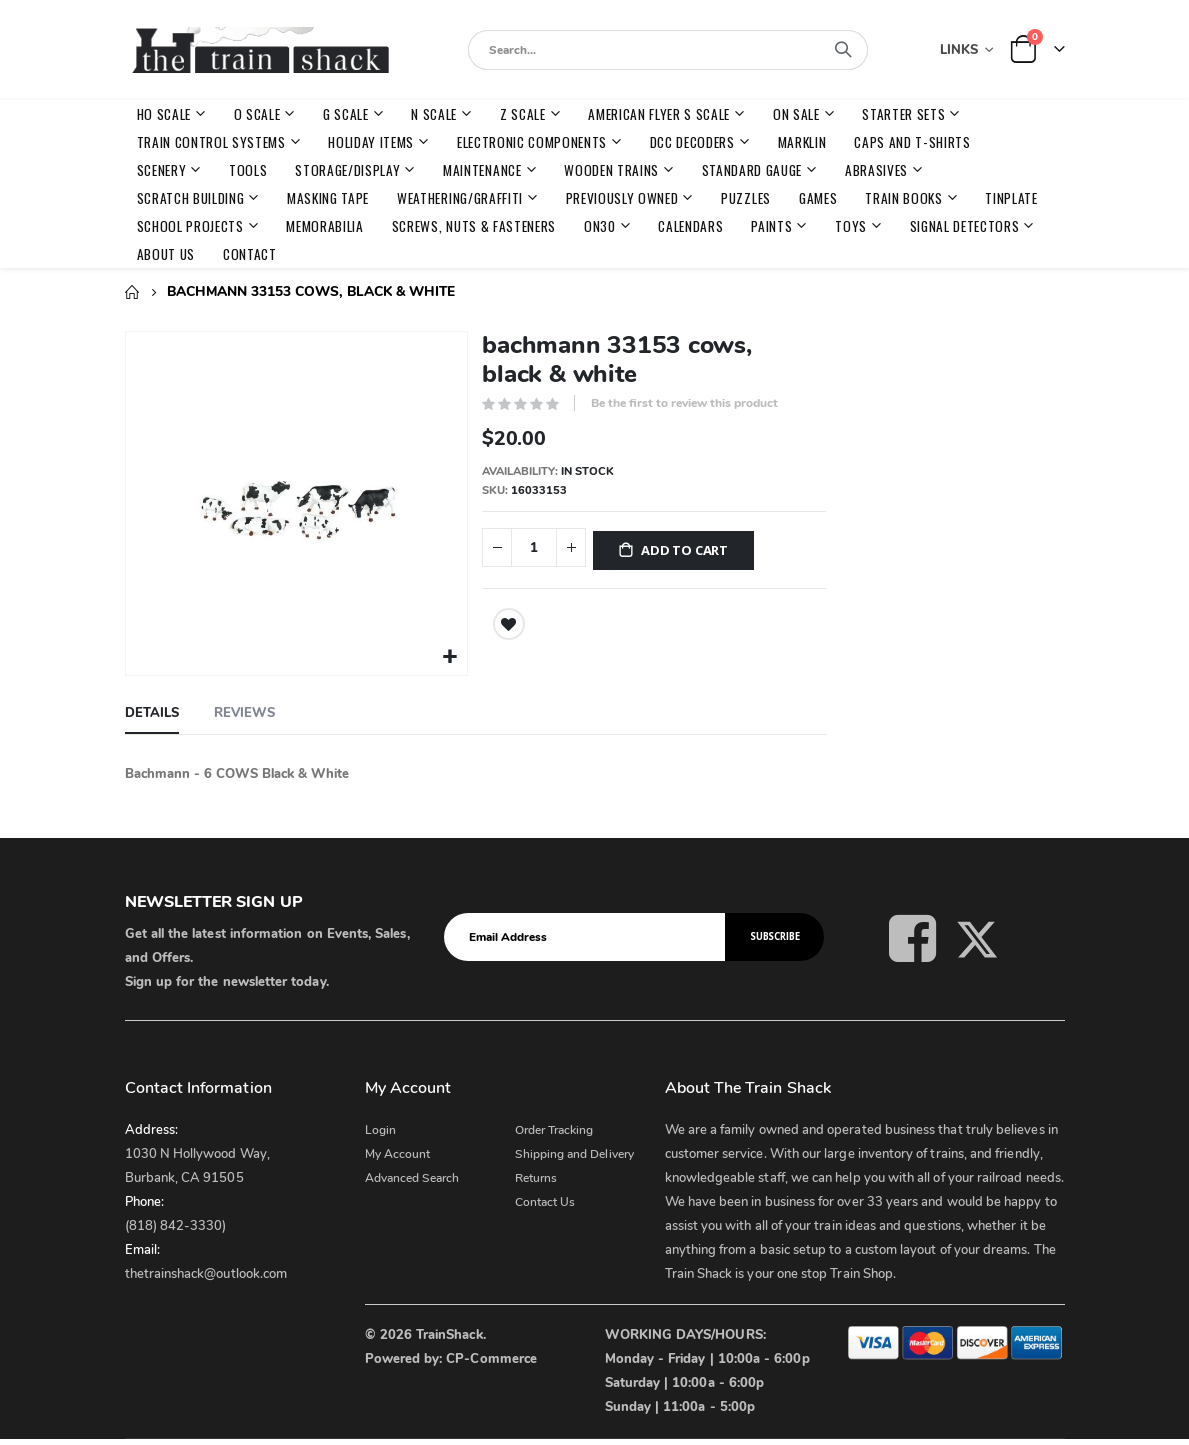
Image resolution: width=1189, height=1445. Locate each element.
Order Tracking (554, 1128)
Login (380, 1128)
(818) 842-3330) (176, 1224)
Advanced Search (412, 1176)
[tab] (152, 712)
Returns (536, 1176)
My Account (398, 1152)
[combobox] (668, 50)
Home (132, 292)
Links (959, 50)
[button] (449, 655)
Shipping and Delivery (574, 1152)
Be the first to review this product (684, 403)
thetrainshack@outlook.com (206, 1272)
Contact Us (545, 1200)
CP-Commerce (491, 1357)
